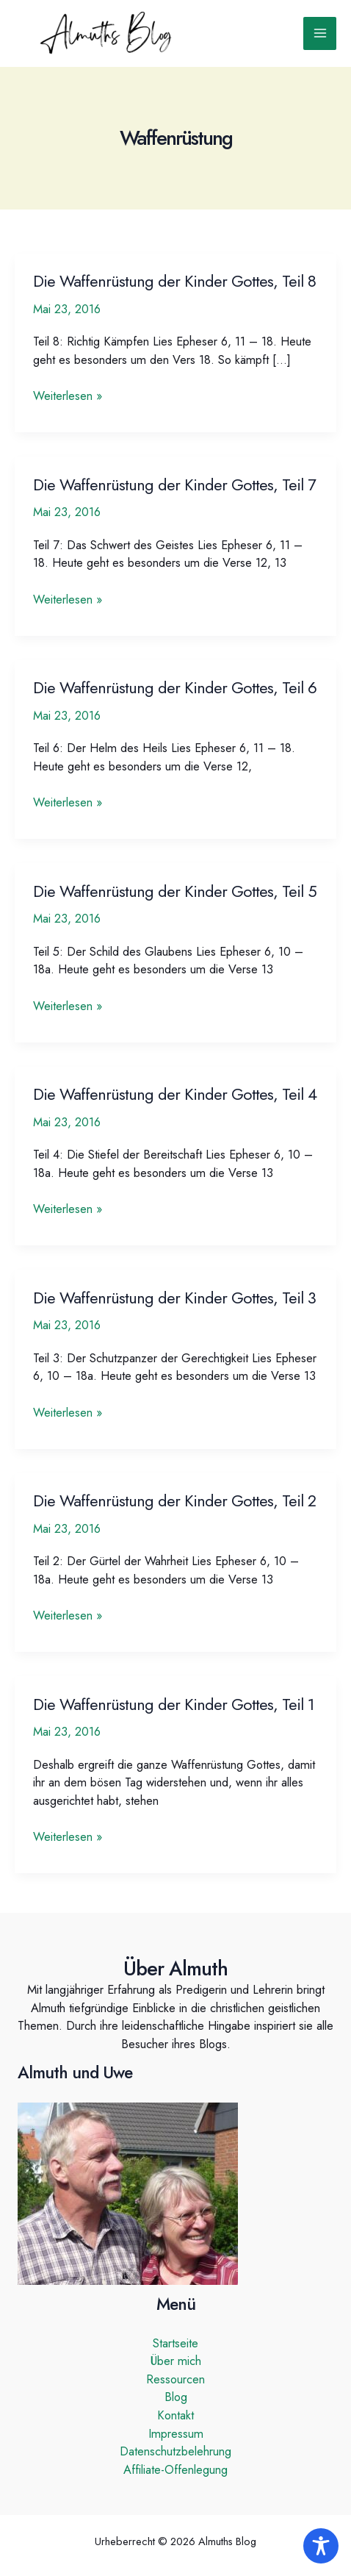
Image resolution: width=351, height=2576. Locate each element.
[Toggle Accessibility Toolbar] (321, 2546)
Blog (175, 2396)
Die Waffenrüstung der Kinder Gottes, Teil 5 (174, 891)
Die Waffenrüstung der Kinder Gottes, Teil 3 (174, 1298)
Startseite (175, 2343)
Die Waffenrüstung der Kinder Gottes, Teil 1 (173, 1704)
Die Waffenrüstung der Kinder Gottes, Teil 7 (174, 484)
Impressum (175, 2433)
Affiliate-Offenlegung (175, 2469)
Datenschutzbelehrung (175, 2451)
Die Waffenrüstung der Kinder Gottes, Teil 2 (174, 1500)
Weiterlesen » (67, 396)
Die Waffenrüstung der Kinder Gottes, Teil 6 (174, 687)
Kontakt (175, 2415)
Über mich (176, 2360)
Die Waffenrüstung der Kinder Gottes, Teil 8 (174, 281)
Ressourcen (175, 2379)
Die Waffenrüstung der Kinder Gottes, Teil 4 (174, 1094)
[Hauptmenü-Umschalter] (319, 33)
